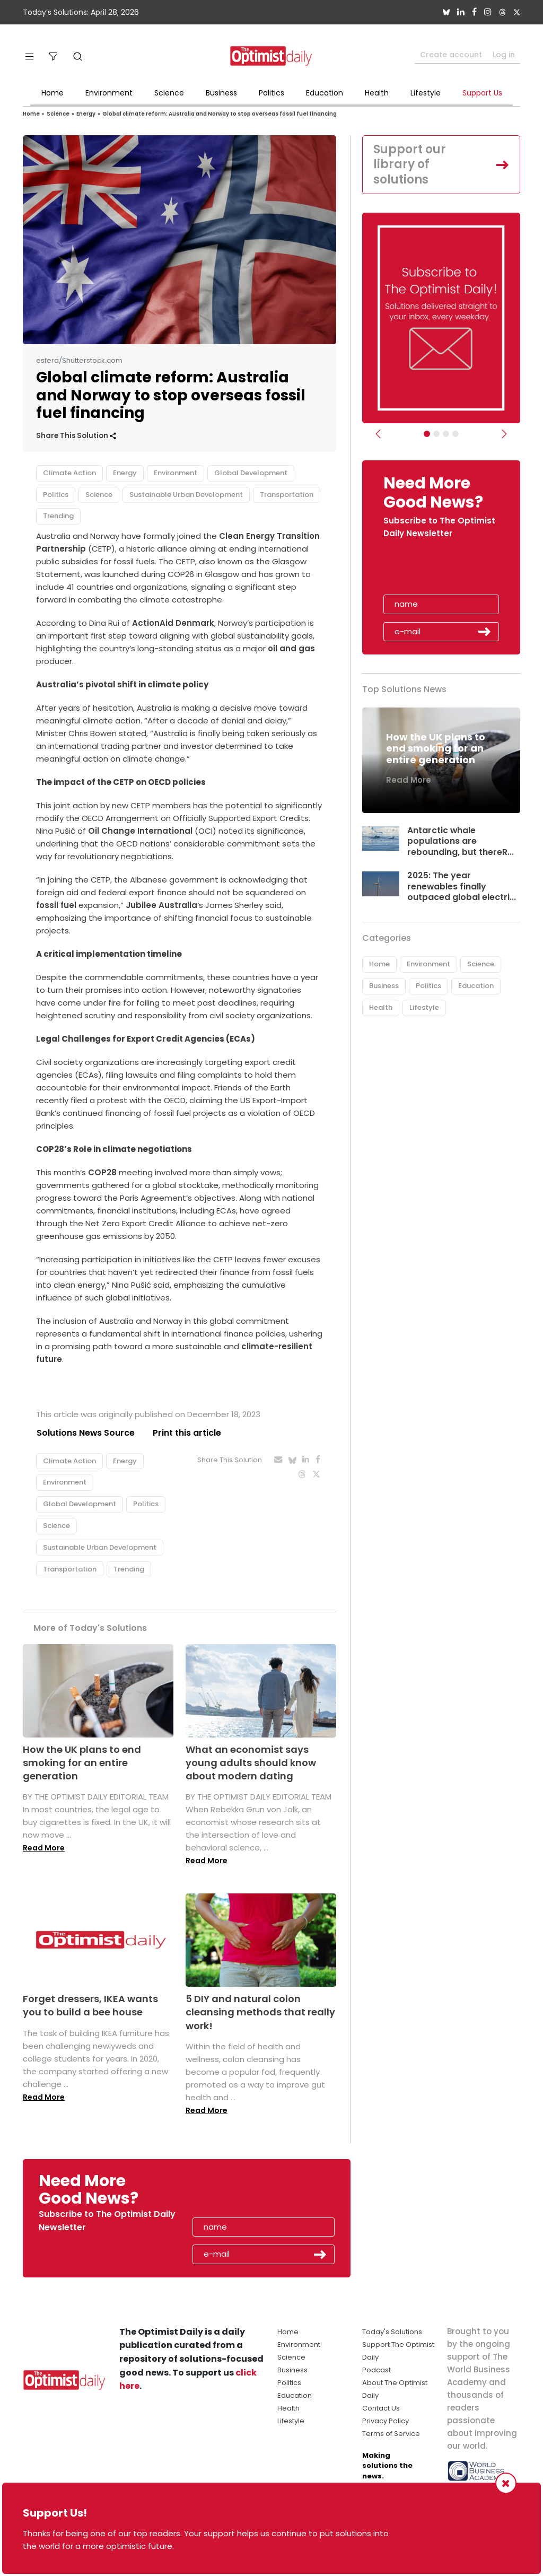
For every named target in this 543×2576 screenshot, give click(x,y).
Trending (58, 516)
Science (169, 93)
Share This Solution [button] (76, 436)
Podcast (376, 2370)
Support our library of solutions (409, 164)
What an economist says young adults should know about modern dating (251, 1763)
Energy (85, 114)
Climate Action (69, 473)
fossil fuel (56, 905)
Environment (109, 93)
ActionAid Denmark (173, 622)
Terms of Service (391, 2434)
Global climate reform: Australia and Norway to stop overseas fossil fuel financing (219, 114)
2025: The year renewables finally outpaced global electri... (461, 886)
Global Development (250, 473)
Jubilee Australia (161, 905)
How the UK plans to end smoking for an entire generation (82, 1763)
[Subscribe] (427, 434)
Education (324, 93)
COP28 (101, 1172)
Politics (271, 93)
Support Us (482, 93)
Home (52, 93)
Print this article (187, 1433)
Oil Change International (141, 830)
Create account (451, 54)
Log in (504, 54)
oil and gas (291, 648)
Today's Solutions (392, 2332)
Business (221, 93)
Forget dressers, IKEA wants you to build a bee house (90, 2005)
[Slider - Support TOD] (446, 434)
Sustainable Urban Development (186, 495)
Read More (44, 1848)
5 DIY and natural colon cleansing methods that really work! (260, 2012)
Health (377, 93)
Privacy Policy (385, 2421)
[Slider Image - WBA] (436, 434)
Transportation (286, 495)
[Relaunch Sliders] (455, 434)
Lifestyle (425, 93)
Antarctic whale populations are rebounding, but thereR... (460, 841)
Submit (484, 631)
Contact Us (381, 2408)
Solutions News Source (85, 1433)
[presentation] (445, 570)
